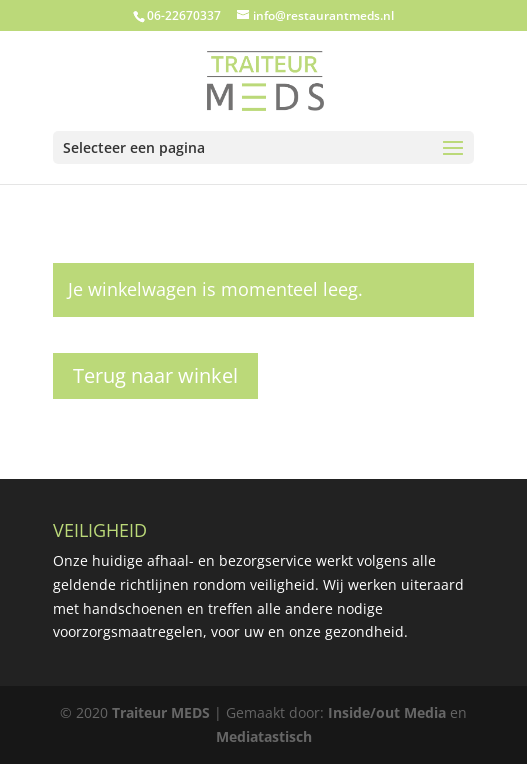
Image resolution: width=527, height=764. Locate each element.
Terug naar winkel (155, 375)
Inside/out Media (387, 712)
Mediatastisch (264, 736)
